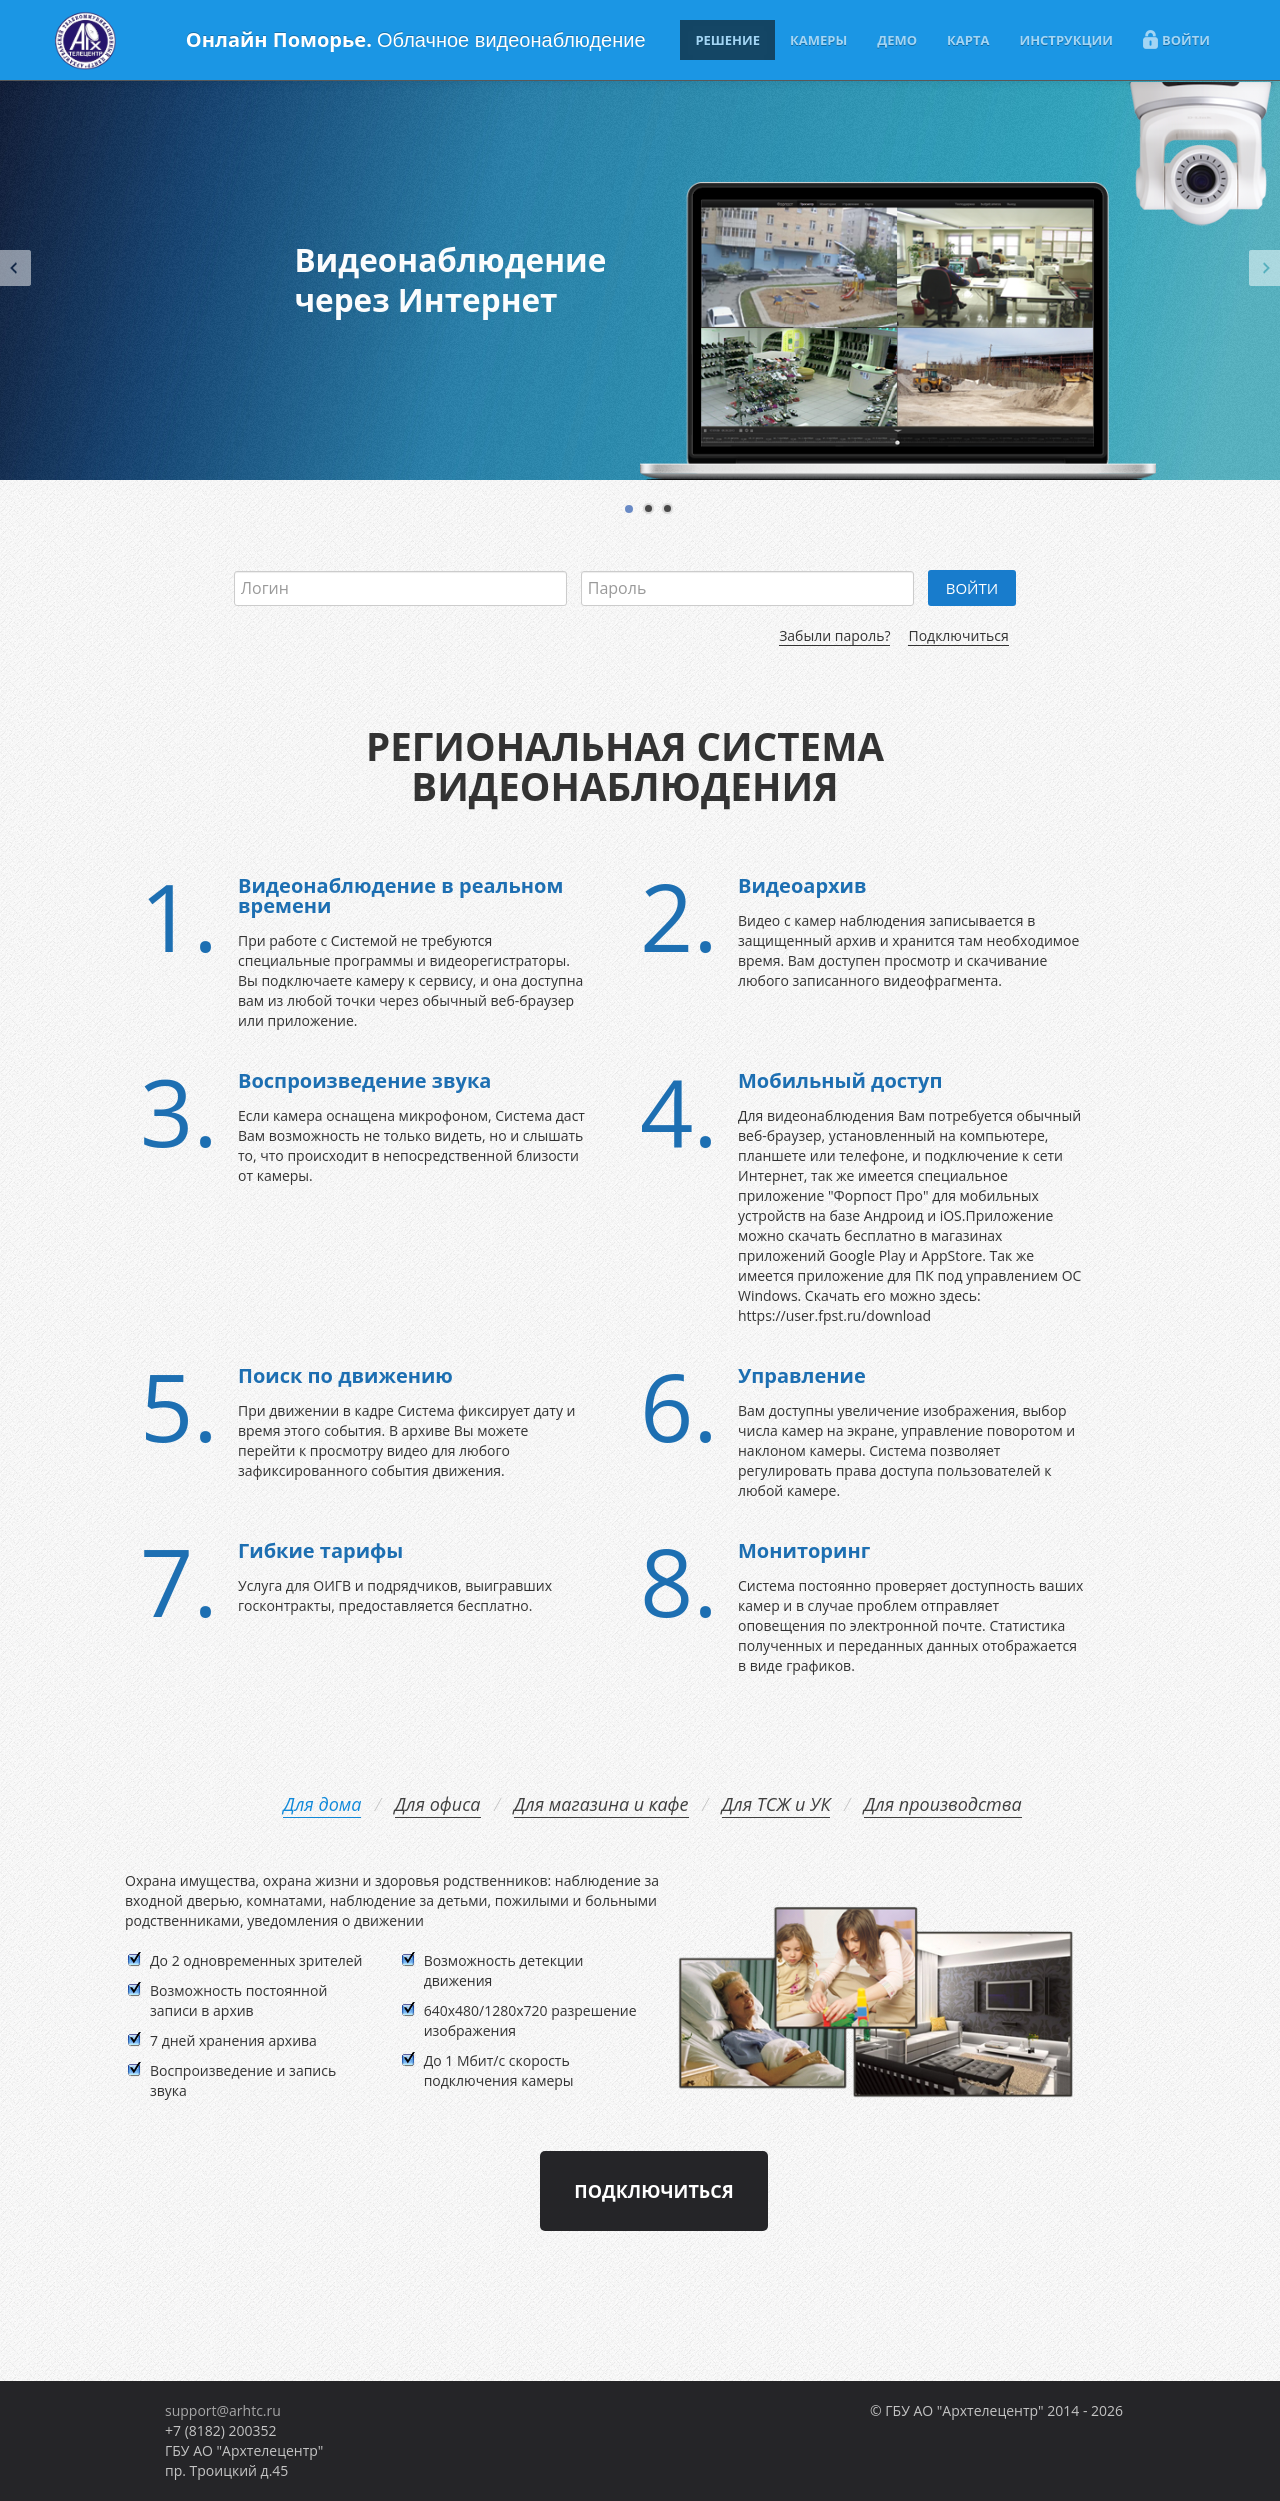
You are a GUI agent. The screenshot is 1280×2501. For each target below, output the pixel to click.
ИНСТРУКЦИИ (1066, 40)
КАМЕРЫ (818, 40)
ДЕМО (897, 40)
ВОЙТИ (1176, 39)
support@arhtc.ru (223, 2410)
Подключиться (958, 635)
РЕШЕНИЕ (727, 40)
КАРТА (968, 40)
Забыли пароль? (834, 635)
